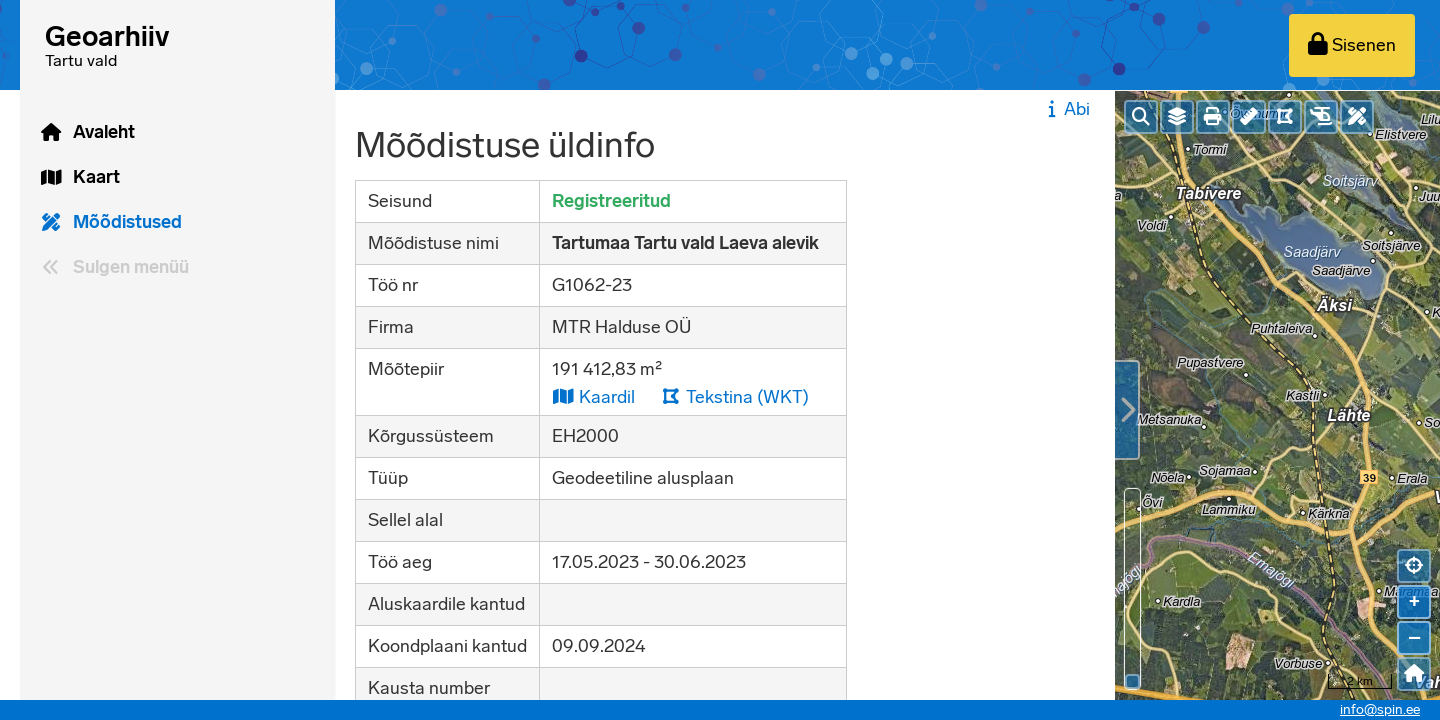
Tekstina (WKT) (735, 396)
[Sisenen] (1352, 45)
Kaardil (593, 396)
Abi (1066, 109)
